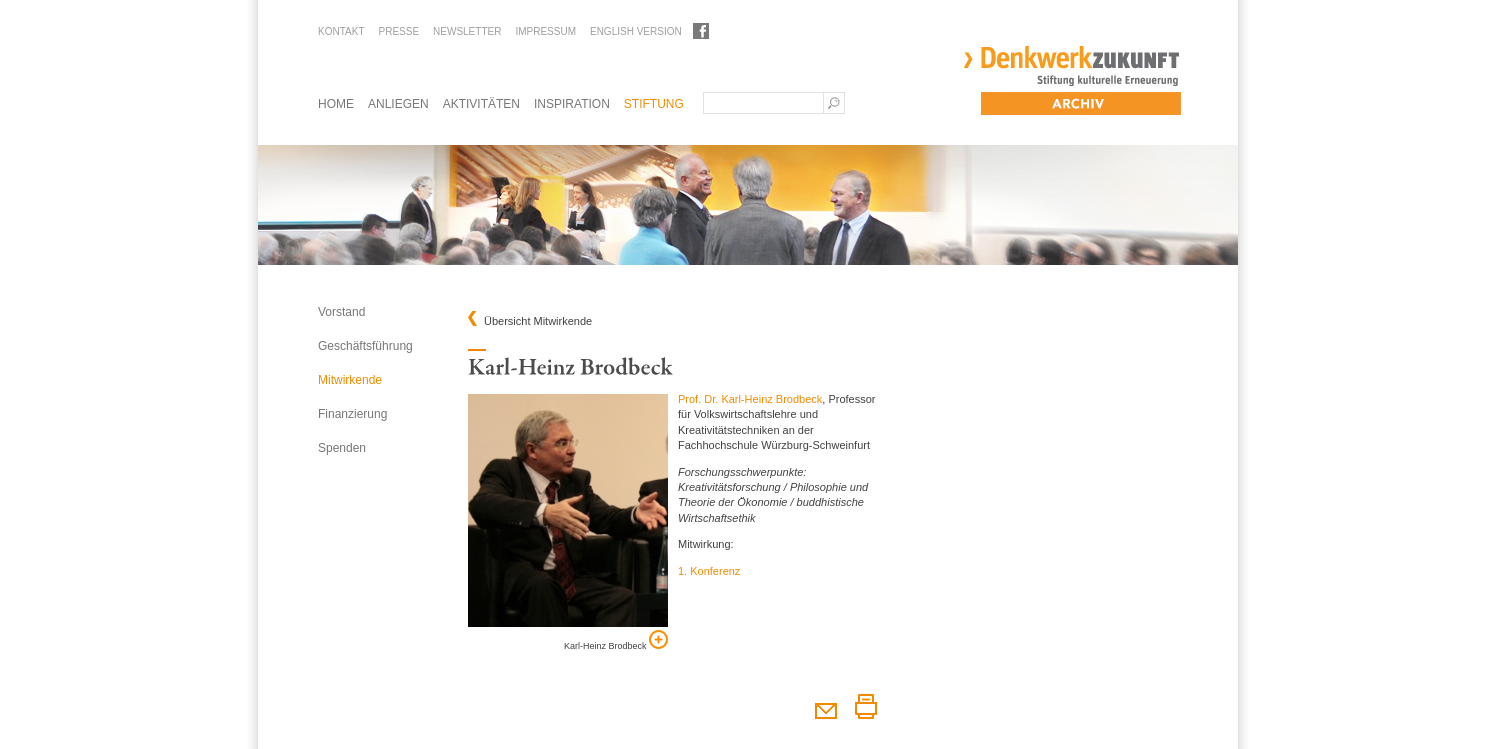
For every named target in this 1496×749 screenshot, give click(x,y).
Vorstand (341, 312)
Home (336, 104)
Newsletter (467, 31)
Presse (398, 31)
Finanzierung (352, 414)
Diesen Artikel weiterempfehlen (825, 706)
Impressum (545, 31)
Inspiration (572, 104)
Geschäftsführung (365, 346)
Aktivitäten (481, 104)
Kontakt (341, 31)
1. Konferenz (709, 571)
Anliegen (398, 104)
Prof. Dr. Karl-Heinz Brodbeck (750, 399)
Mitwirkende (350, 380)
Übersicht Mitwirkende (538, 321)
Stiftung (654, 104)
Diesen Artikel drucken (865, 706)
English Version (636, 31)
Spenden (342, 448)
